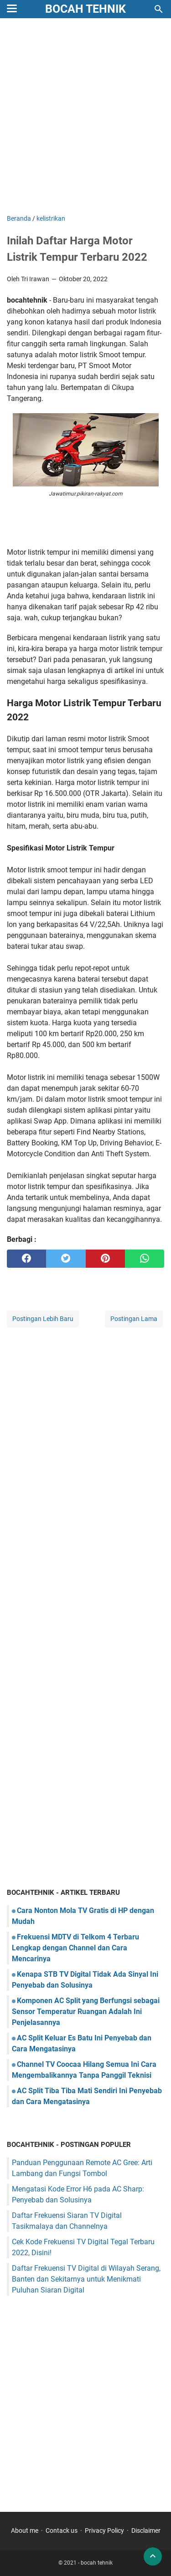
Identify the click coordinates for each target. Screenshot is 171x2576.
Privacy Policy (104, 2530)
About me (24, 2530)
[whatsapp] (144, 1259)
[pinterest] (105, 1259)
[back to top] (153, 2556)
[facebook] (26, 1259)
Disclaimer (146, 2530)
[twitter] (65, 1259)
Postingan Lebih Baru (42, 1318)
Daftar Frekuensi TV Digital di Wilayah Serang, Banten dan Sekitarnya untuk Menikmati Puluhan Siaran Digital (86, 2279)
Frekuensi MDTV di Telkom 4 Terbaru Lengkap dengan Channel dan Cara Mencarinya (75, 1948)
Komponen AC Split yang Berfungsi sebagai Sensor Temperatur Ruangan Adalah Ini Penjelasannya (86, 2011)
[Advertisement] (85, 117)
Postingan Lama (133, 1318)
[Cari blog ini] (158, 9)
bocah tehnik (85, 8)
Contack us (62, 2530)
